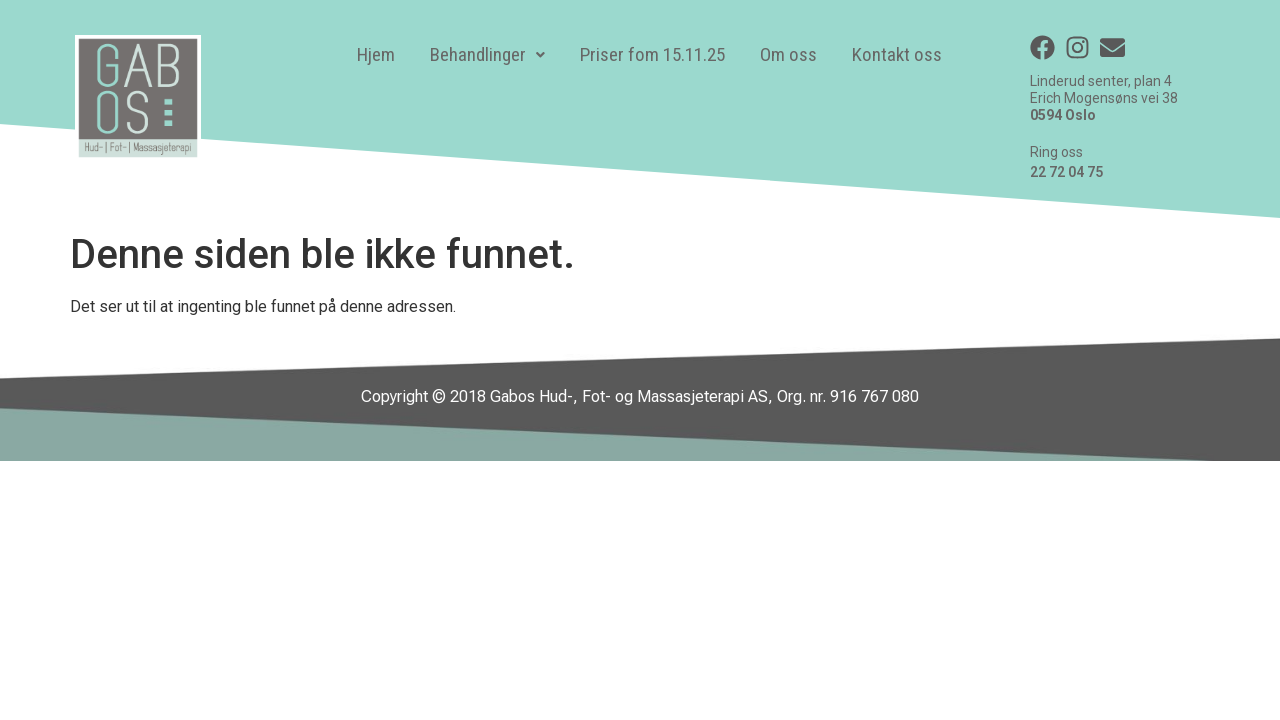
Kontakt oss (897, 54)
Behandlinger (487, 54)
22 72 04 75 (1066, 172)
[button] (487, 54)
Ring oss (1056, 152)
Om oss (788, 54)
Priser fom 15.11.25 (652, 54)
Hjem (376, 54)
